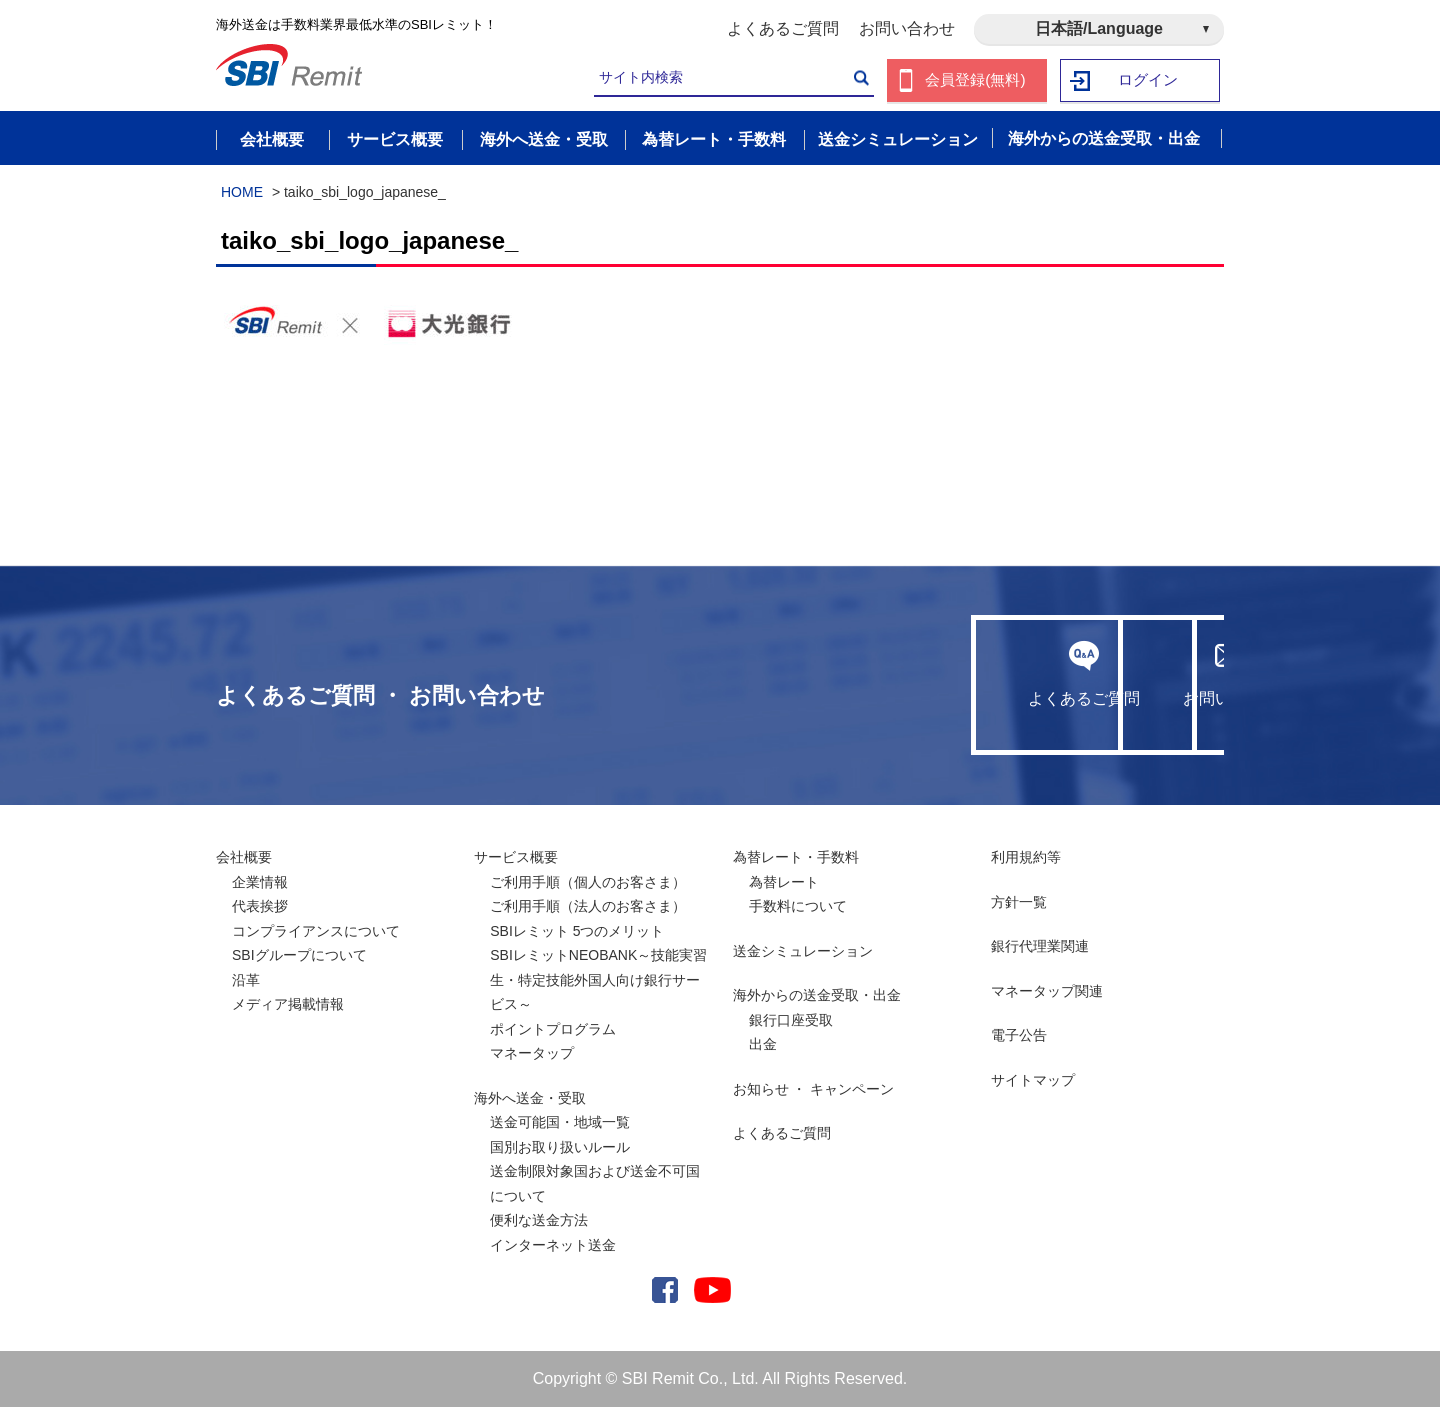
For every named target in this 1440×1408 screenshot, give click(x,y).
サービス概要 (516, 858)
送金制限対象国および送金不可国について (595, 1184)
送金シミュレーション (803, 952)
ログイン (1149, 80)
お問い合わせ (907, 28)
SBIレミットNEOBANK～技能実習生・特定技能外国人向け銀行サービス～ (598, 980)
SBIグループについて (299, 956)
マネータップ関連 (1047, 992)
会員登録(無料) (975, 80)
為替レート (784, 883)
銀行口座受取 (791, 1021)
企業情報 (260, 883)
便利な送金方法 (539, 1221)
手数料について (798, 907)
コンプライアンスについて (316, 932)
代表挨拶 (260, 907)
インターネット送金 (553, 1246)
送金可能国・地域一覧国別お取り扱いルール (560, 1135)
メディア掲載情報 (288, 1005)
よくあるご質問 (783, 28)
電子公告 (1019, 1036)
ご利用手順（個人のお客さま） (588, 883)
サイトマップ (1033, 1081)
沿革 (246, 981)
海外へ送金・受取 (530, 1099)
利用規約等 (1026, 858)
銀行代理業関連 (1040, 947)
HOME (242, 193)
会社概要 (244, 858)
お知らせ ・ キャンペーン (814, 1090)
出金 (763, 1045)
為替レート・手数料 (796, 858)
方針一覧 (1019, 903)
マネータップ (532, 1054)
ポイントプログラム (553, 1030)
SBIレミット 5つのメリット (577, 932)
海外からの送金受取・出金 (817, 996)
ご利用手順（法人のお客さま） (588, 907)
